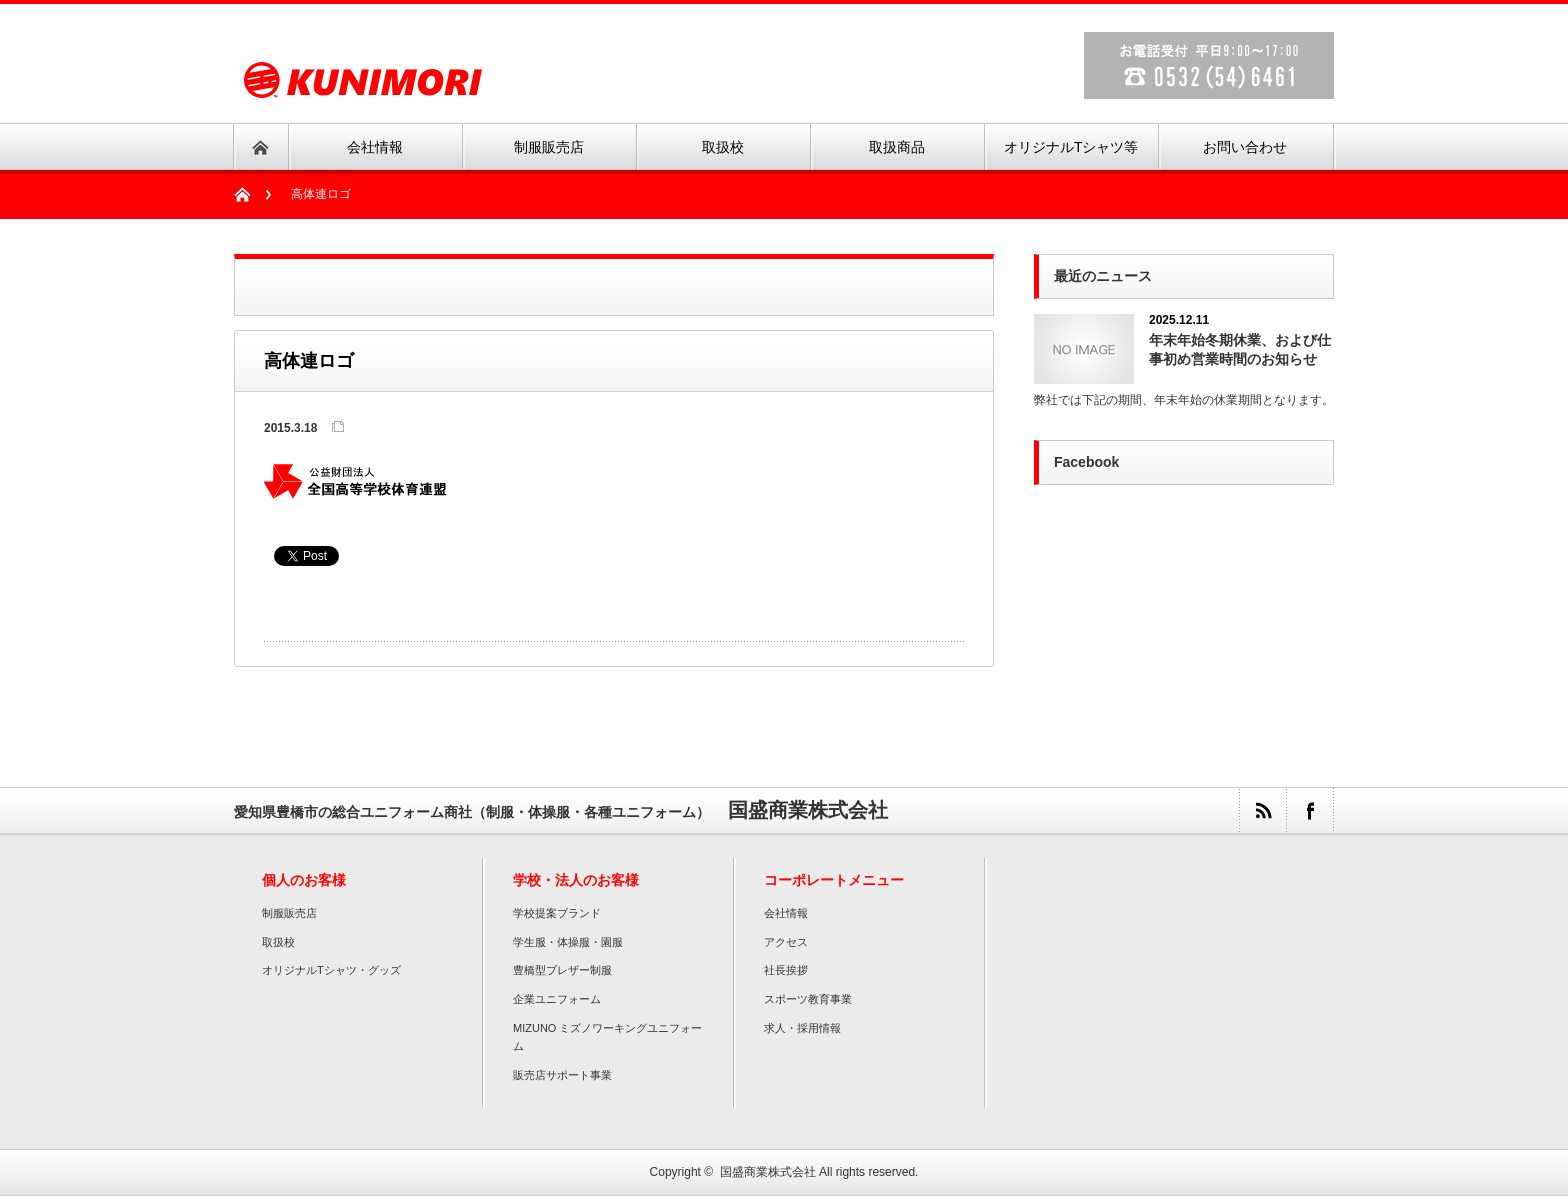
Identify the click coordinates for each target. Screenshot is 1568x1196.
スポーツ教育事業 (808, 999)
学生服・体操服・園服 (568, 942)
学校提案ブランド (557, 913)
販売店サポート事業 (562, 1075)
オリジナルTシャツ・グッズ (331, 970)
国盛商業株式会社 (768, 1172)
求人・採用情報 (802, 1028)
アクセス (786, 942)
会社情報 (786, 913)
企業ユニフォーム (557, 999)
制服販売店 (289, 913)
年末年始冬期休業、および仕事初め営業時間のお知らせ (1240, 349)
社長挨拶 (786, 970)
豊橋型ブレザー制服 (562, 970)
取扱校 (278, 942)
